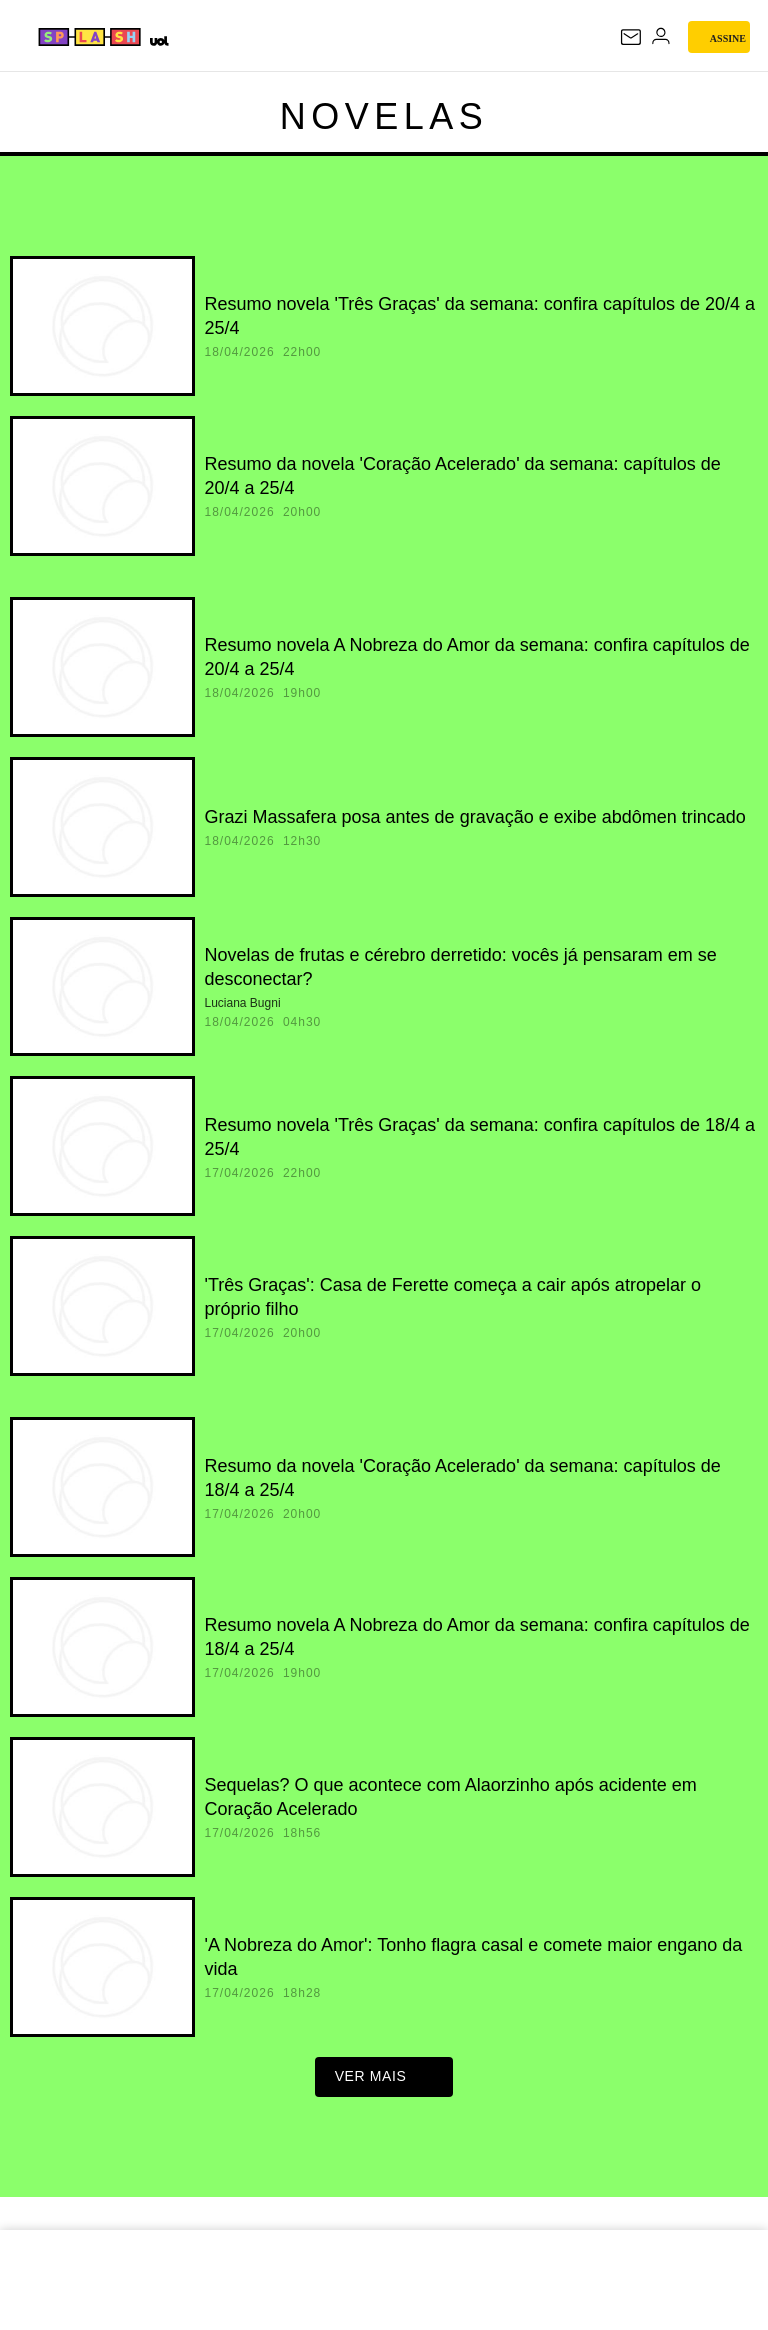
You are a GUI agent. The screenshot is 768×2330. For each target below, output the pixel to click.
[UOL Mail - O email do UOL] (631, 37)
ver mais (384, 2082)
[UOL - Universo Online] (158, 40)
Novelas (384, 116)
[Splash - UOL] (90, 37)
